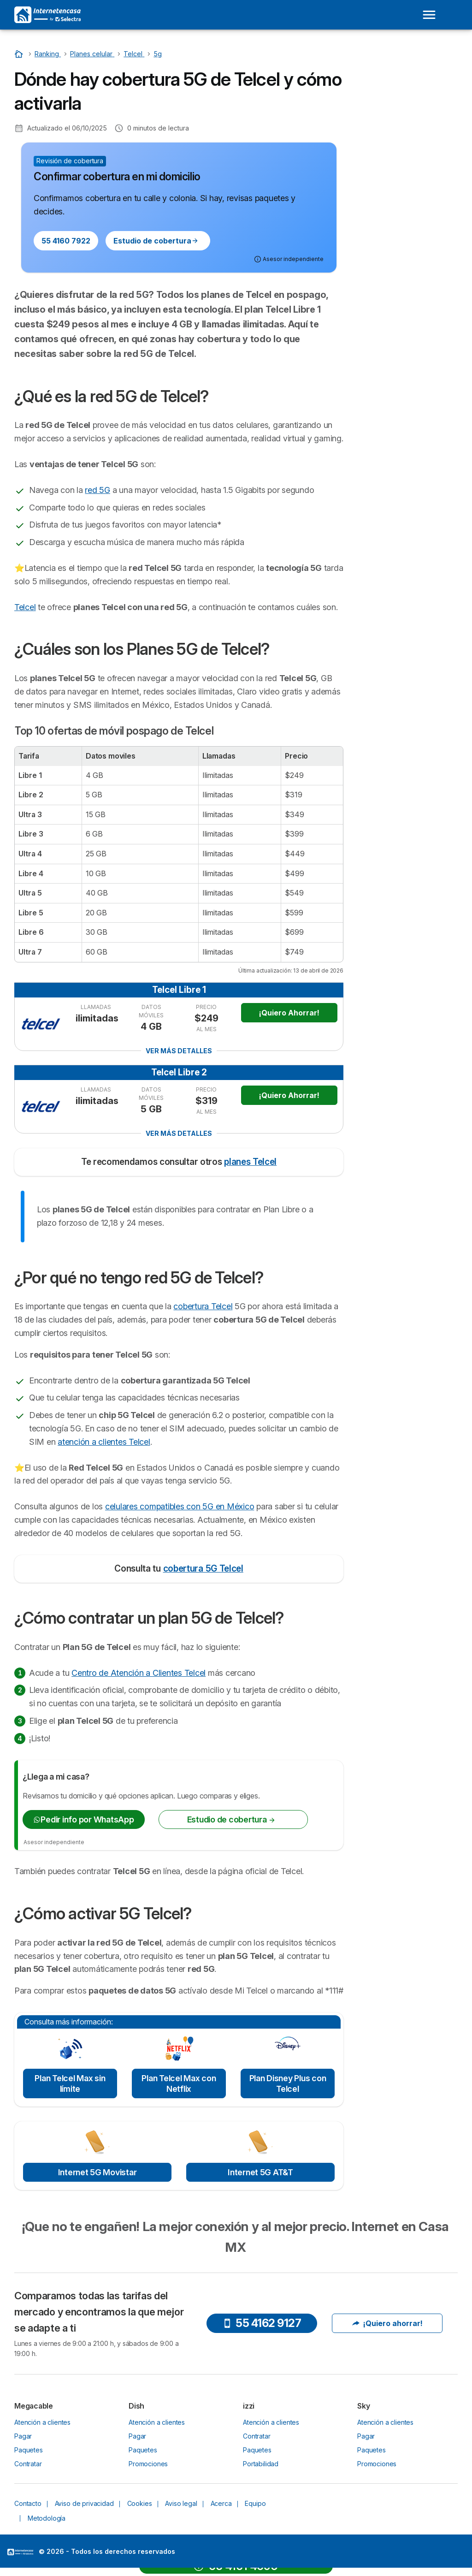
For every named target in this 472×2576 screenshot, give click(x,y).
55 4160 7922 (65, 240)
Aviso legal (181, 2503)
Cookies (139, 2503)
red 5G (97, 490)
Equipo (255, 2503)
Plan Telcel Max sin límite (70, 2083)
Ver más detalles (179, 1051)
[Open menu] (429, 15)
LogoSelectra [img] (20, 2552)
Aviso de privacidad (84, 2503)
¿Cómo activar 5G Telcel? (403, 178)
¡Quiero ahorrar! (387, 2323)
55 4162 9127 (262, 2323)
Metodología (46, 2518)
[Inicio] (19, 54)
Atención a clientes (42, 2422)
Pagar (23, 2436)
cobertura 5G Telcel (203, 1568)
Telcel (25, 607)
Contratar (28, 2464)
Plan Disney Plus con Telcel (287, 2083)
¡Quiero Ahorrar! (289, 1012)
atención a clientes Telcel (104, 1442)
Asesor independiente (54, 1842)
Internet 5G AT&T (260, 2172)
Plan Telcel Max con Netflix (179, 2083)
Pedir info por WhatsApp (83, 1819)
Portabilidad (260, 2464)
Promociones (148, 2464)
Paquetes (28, 2450)
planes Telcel (250, 1162)
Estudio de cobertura (156, 240)
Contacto (27, 2503)
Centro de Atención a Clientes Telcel (138, 1673)
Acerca (221, 2503)
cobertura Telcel (202, 1306)
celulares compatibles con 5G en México (179, 1506)
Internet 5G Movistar (97, 2172)
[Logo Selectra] (47, 14)
